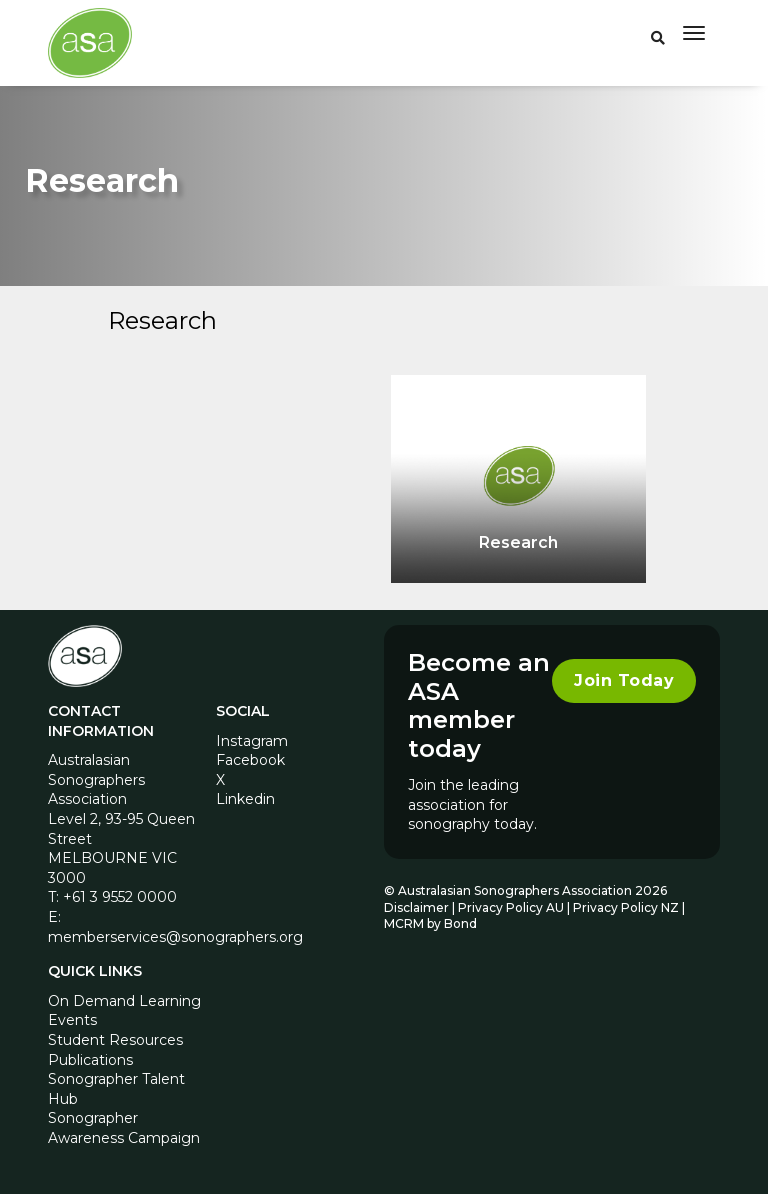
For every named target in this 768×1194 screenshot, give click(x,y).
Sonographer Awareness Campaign (124, 1128)
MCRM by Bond (430, 923)
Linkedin (245, 799)
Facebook (250, 760)
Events (72, 1020)
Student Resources (115, 1040)
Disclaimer (416, 907)
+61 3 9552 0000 (120, 897)
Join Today (624, 680)
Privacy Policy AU (511, 907)
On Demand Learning (124, 1001)
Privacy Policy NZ (627, 907)
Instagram (252, 741)
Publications (90, 1060)
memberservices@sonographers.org (175, 937)
